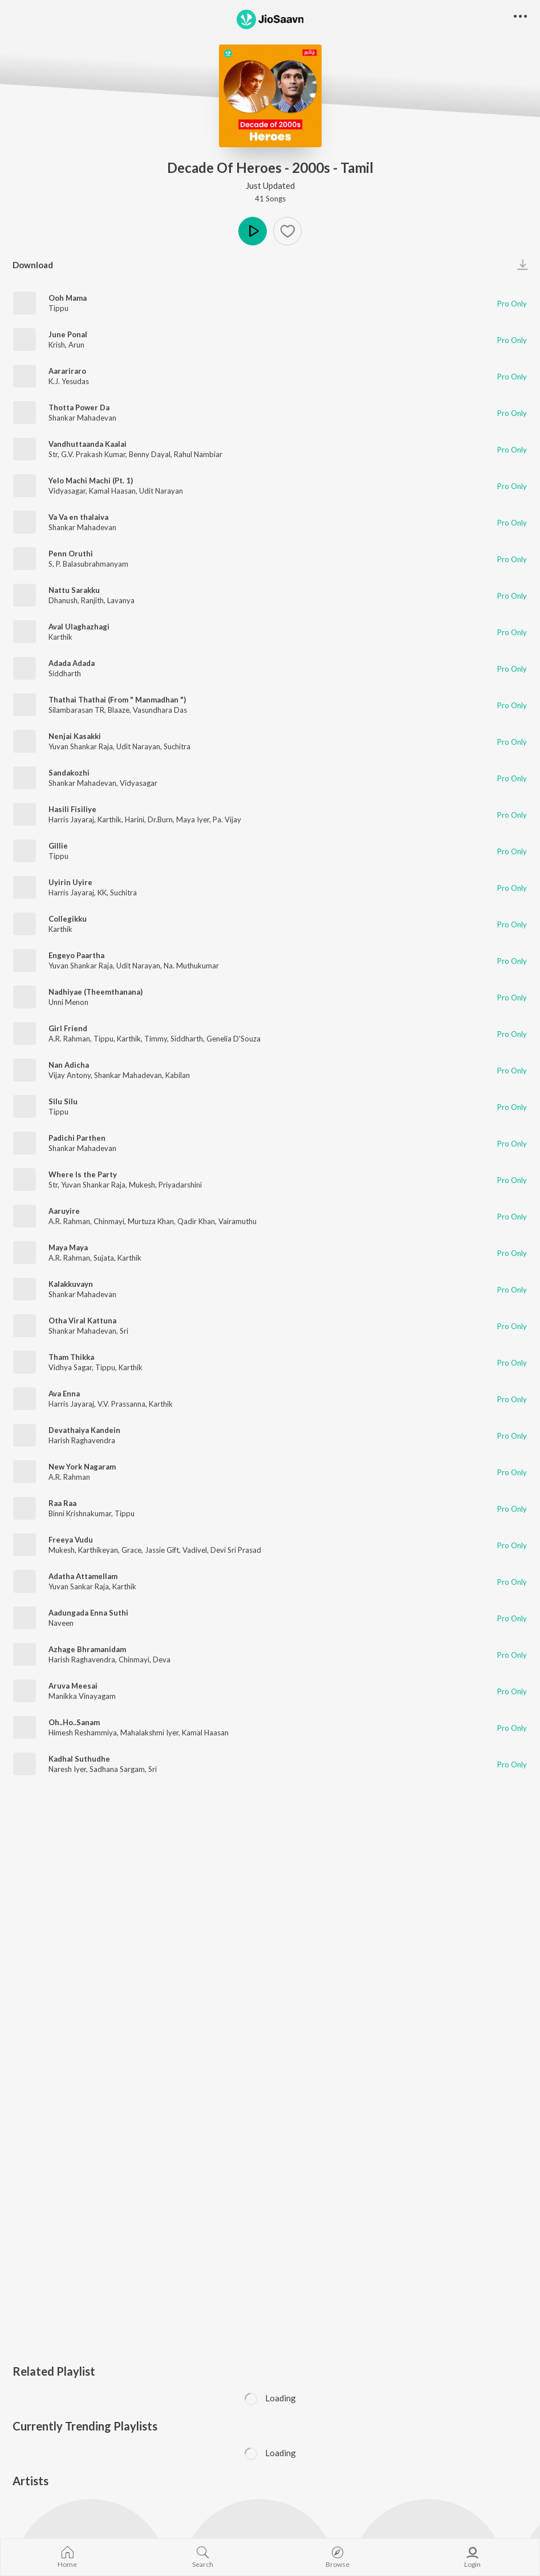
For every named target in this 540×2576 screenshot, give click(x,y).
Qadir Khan (196, 1221)
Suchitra (177, 746)
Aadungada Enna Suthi (88, 1612)
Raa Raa (62, 1503)
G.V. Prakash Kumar (93, 454)
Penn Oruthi (70, 553)
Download (33, 265)
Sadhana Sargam (117, 1769)
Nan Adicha (68, 1064)
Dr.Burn (160, 819)
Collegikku (67, 918)
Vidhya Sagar (70, 1367)
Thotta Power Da (78, 407)
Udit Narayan (161, 490)
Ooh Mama (67, 297)
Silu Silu (63, 1101)
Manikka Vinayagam (82, 1696)
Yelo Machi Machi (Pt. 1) (90, 480)
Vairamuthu (237, 1221)
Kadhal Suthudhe (79, 1758)
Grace (131, 1550)
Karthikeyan (98, 1550)
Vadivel (194, 1550)
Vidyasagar (67, 490)
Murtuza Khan (151, 1221)
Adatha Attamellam (82, 1576)
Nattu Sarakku (74, 590)
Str (53, 454)
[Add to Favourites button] (287, 231)
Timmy (155, 1038)
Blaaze (118, 709)
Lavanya (121, 600)
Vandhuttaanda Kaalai (87, 444)
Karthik (60, 636)
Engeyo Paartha (76, 955)
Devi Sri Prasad (235, 1550)
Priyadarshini (180, 1184)
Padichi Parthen (76, 1137)
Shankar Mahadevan (82, 417)
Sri (124, 1330)
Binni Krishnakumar (79, 1513)
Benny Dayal (149, 454)
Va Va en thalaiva (78, 517)
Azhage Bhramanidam (87, 1649)
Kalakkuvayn (70, 1284)
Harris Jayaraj (71, 819)
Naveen (61, 1623)
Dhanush (63, 600)
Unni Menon (68, 1002)
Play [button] (252, 231)
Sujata (104, 1257)
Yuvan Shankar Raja (80, 746)
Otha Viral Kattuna (82, 1320)
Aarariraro (67, 371)
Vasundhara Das (160, 709)
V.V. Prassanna (121, 1403)
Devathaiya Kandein (84, 1430)
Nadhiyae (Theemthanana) (95, 991)
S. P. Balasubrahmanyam (88, 563)
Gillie (58, 845)
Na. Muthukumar (191, 965)
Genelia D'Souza (233, 1038)
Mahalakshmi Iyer (149, 1732)
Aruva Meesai (73, 1685)
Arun (76, 344)
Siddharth (64, 673)
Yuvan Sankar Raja (78, 1586)
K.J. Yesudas (68, 381)
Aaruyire (64, 1211)
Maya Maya (68, 1247)
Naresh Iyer (67, 1769)
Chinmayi (109, 1221)
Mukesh (142, 1184)
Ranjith (92, 600)
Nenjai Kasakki (74, 736)
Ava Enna (64, 1393)
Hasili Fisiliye (72, 809)
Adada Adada (71, 663)
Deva (161, 1659)
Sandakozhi (69, 772)
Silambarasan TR (76, 709)
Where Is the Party (82, 1174)
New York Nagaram (82, 1466)
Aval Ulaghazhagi (78, 626)
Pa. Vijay (227, 819)
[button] (520, 16)
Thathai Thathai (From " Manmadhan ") (117, 699)
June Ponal (67, 334)
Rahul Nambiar (198, 454)
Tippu (58, 308)
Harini (134, 819)
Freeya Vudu (70, 1539)
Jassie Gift (162, 1550)
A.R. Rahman (69, 1038)
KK (102, 892)
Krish (56, 344)
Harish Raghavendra (81, 1440)
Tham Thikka (71, 1357)
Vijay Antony (69, 1075)
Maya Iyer (192, 819)
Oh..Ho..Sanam (74, 1722)
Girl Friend (67, 1028)
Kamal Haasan (112, 490)
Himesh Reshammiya (82, 1732)
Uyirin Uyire (70, 882)
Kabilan (177, 1075)
